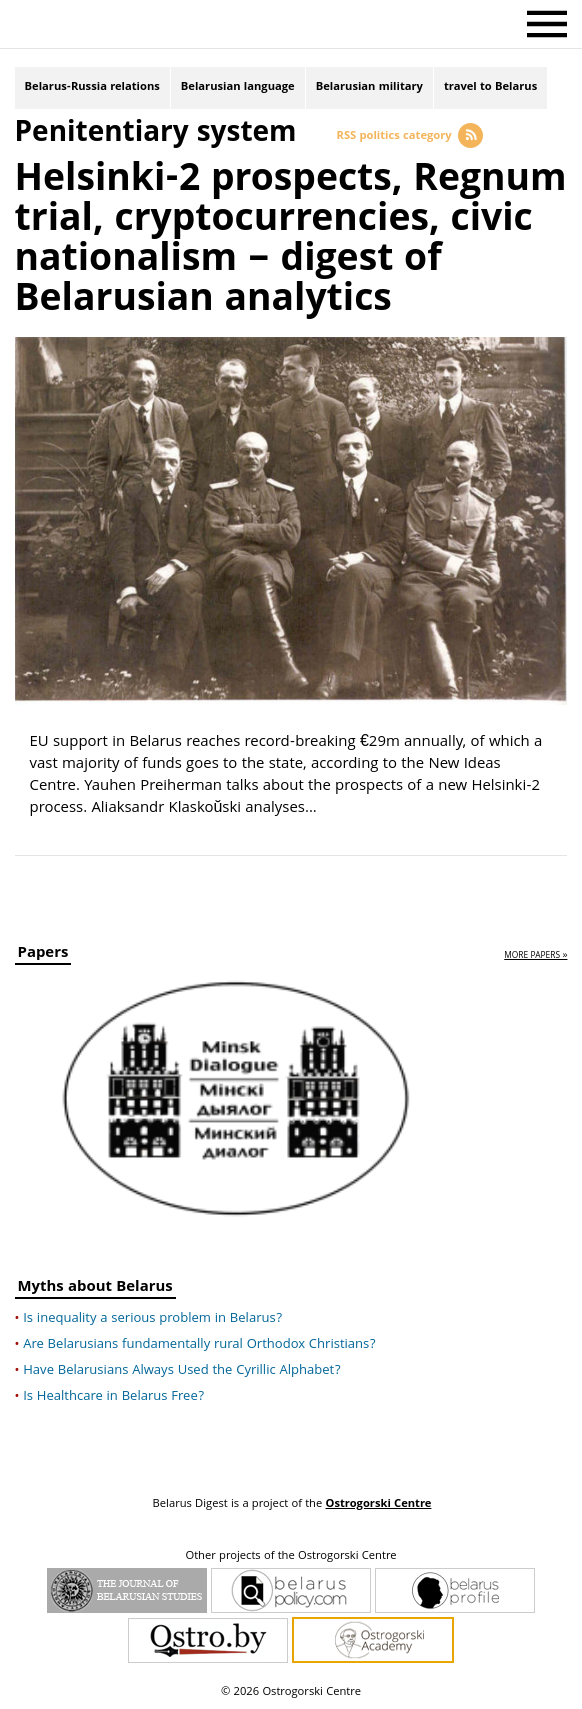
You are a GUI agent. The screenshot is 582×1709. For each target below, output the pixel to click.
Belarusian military (369, 87)
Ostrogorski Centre (378, 1504)
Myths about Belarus (95, 1289)
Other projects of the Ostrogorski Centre (290, 1557)
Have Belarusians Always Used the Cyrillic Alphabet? (181, 1371)
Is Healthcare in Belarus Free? (113, 1397)
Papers (43, 955)
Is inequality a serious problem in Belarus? (152, 1319)
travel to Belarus (490, 87)
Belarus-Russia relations (92, 87)
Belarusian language (238, 87)
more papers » (535, 956)
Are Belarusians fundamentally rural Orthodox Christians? (199, 1345)
